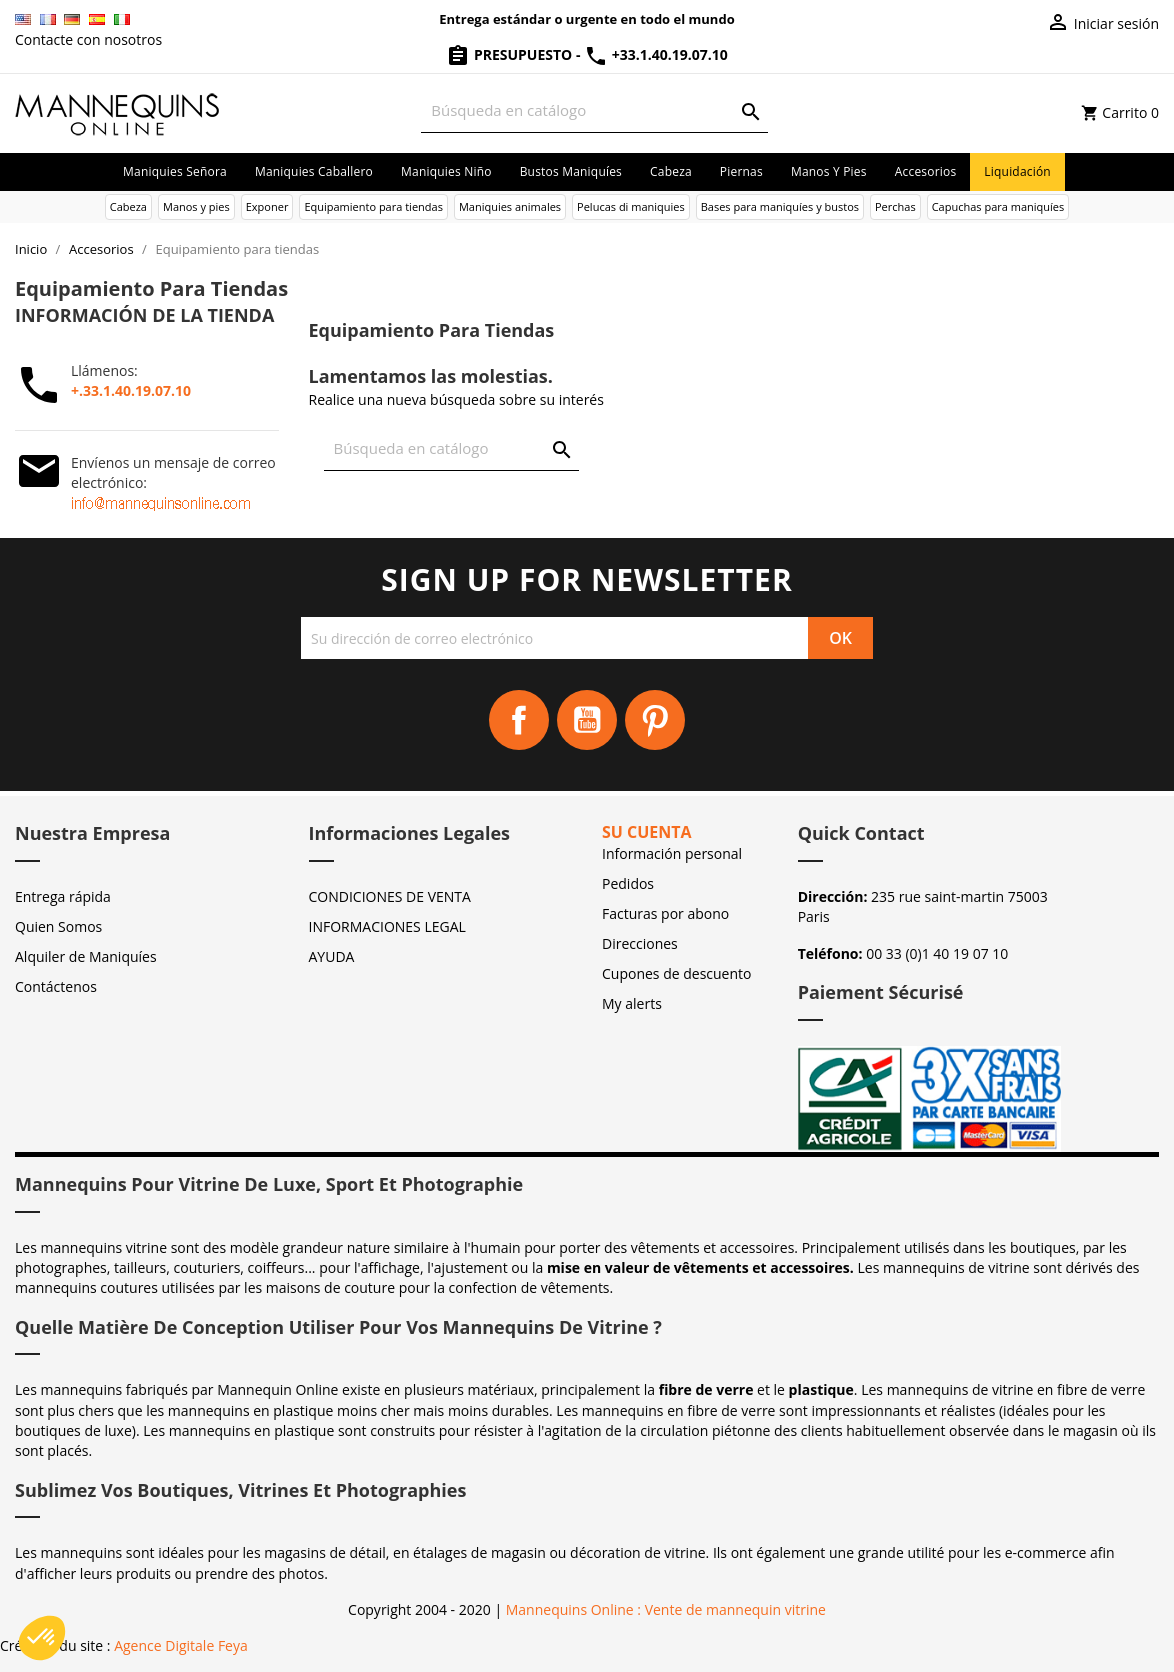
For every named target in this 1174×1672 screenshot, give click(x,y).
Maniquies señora (175, 171)
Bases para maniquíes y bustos (780, 206)
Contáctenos (56, 986)
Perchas (895, 206)
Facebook (519, 720)
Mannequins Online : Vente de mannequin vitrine (666, 1609)
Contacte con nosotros (88, 39)
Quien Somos (58, 926)
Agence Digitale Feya (181, 1645)
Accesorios (926, 171)
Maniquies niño (446, 171)
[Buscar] (594, 110)
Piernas (741, 171)
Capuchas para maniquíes (998, 206)
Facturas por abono (665, 913)
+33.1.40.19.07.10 (656, 54)
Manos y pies (829, 171)
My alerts (632, 1003)
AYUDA (332, 956)
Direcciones (640, 943)
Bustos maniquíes (571, 171)
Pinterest (655, 720)
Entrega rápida (63, 896)
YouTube (587, 720)
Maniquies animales (510, 206)
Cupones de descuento (676, 973)
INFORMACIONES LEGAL (387, 926)
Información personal (672, 853)
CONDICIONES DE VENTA (390, 896)
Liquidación (1017, 171)
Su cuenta (647, 832)
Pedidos (628, 883)
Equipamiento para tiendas (373, 206)
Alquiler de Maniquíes (86, 956)
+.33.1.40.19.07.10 (131, 390)
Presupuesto (511, 54)
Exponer (267, 206)
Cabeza (671, 171)
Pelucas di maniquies (631, 206)
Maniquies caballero (314, 171)
